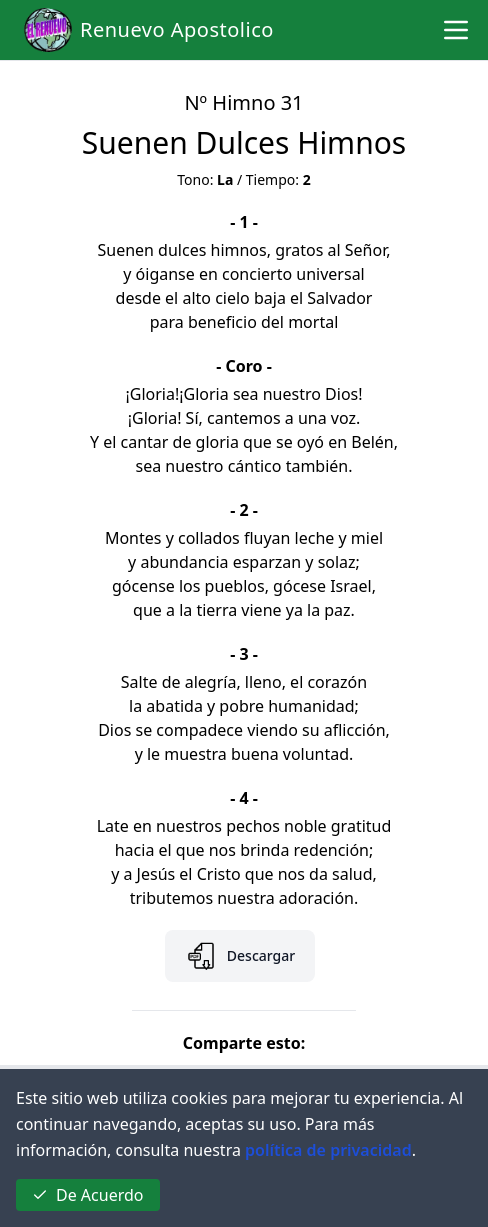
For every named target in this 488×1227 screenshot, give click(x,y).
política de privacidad (328, 1150)
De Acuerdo (88, 1195)
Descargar (240, 956)
